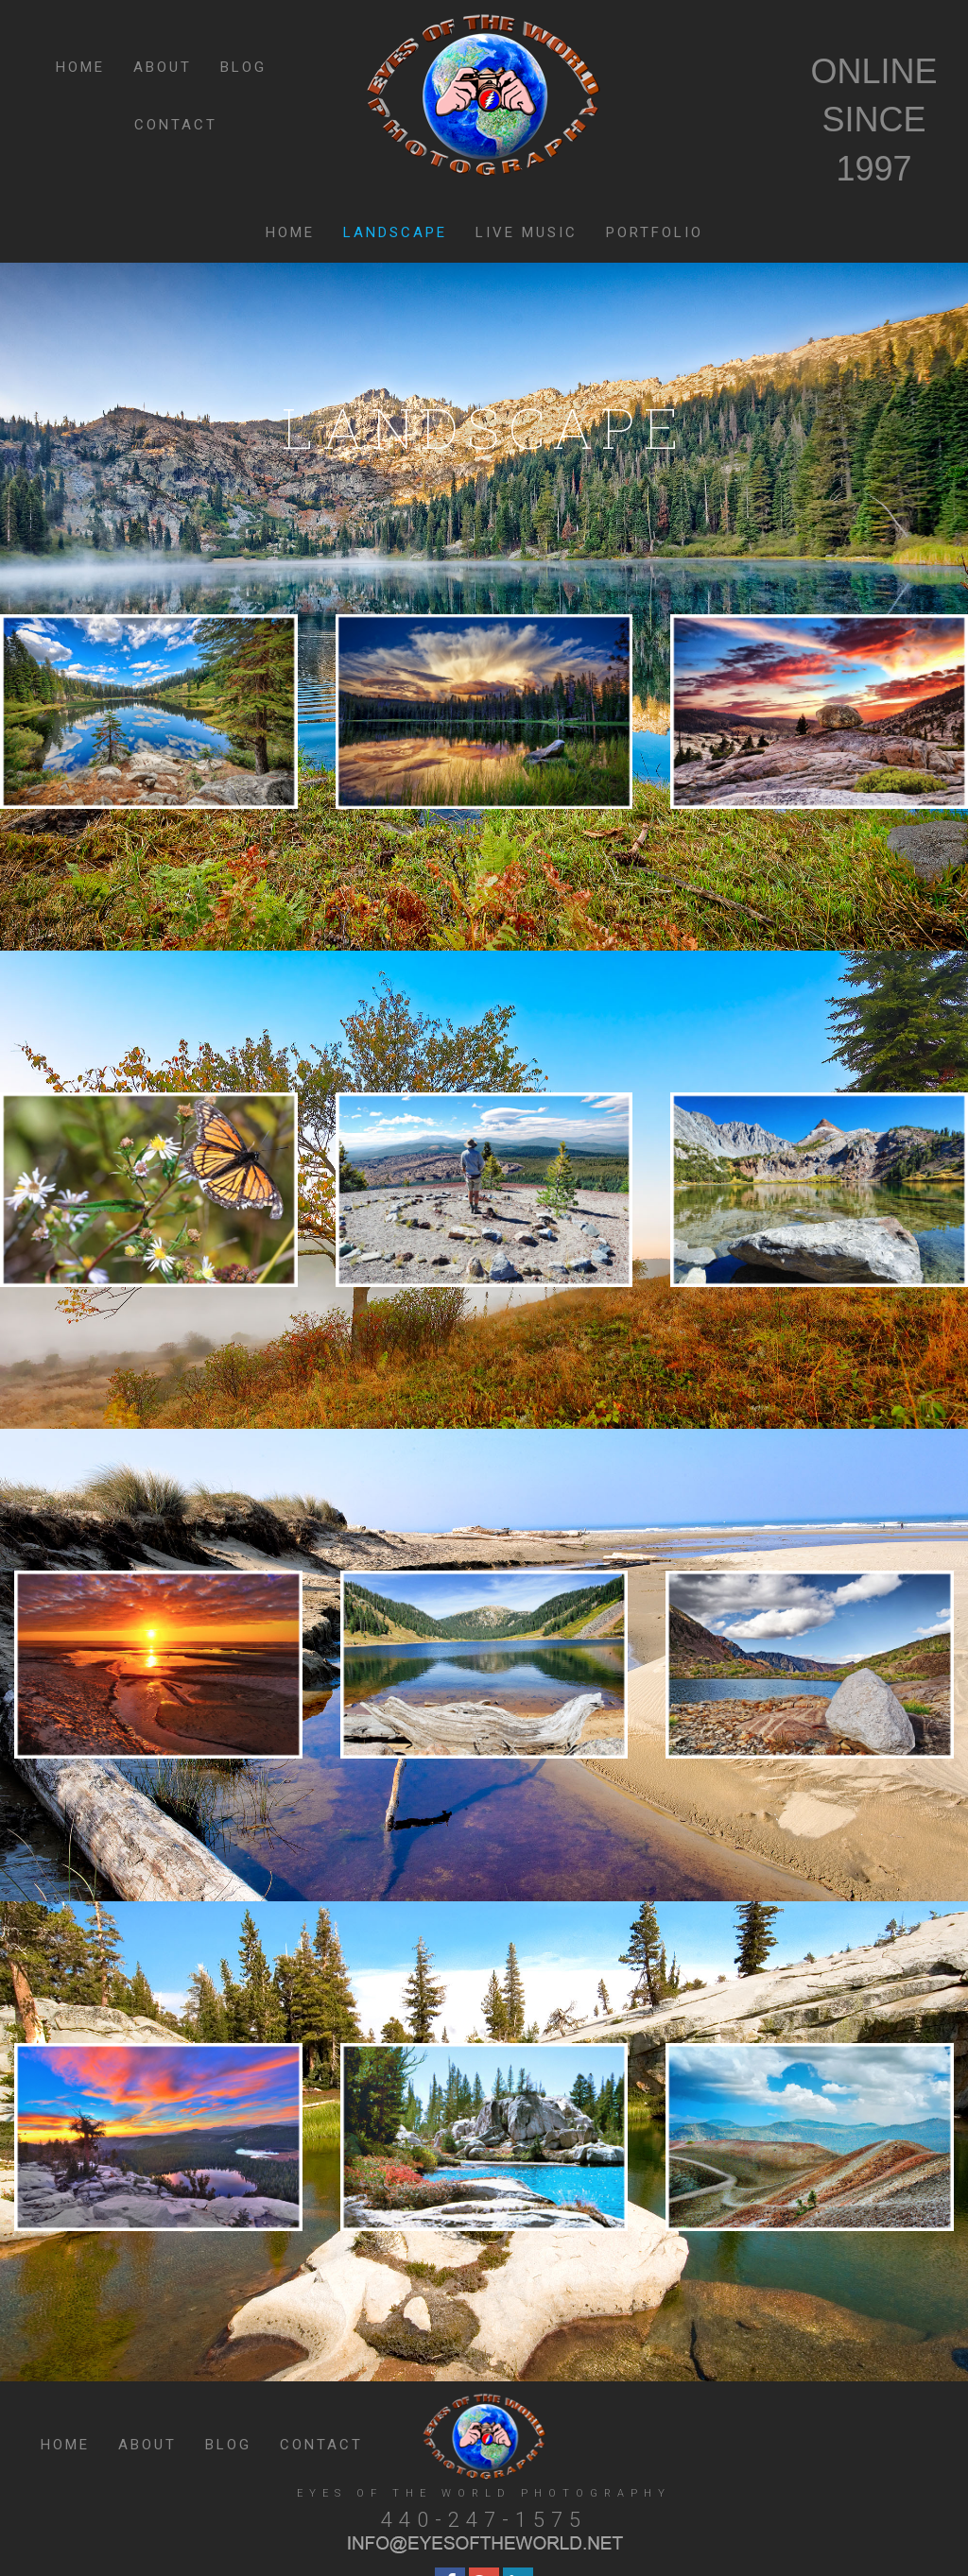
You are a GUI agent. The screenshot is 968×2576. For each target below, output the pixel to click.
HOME (80, 67)
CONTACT (175, 124)
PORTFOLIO (654, 232)
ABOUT (162, 67)
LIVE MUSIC (526, 232)
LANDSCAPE (395, 232)
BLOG (243, 67)
